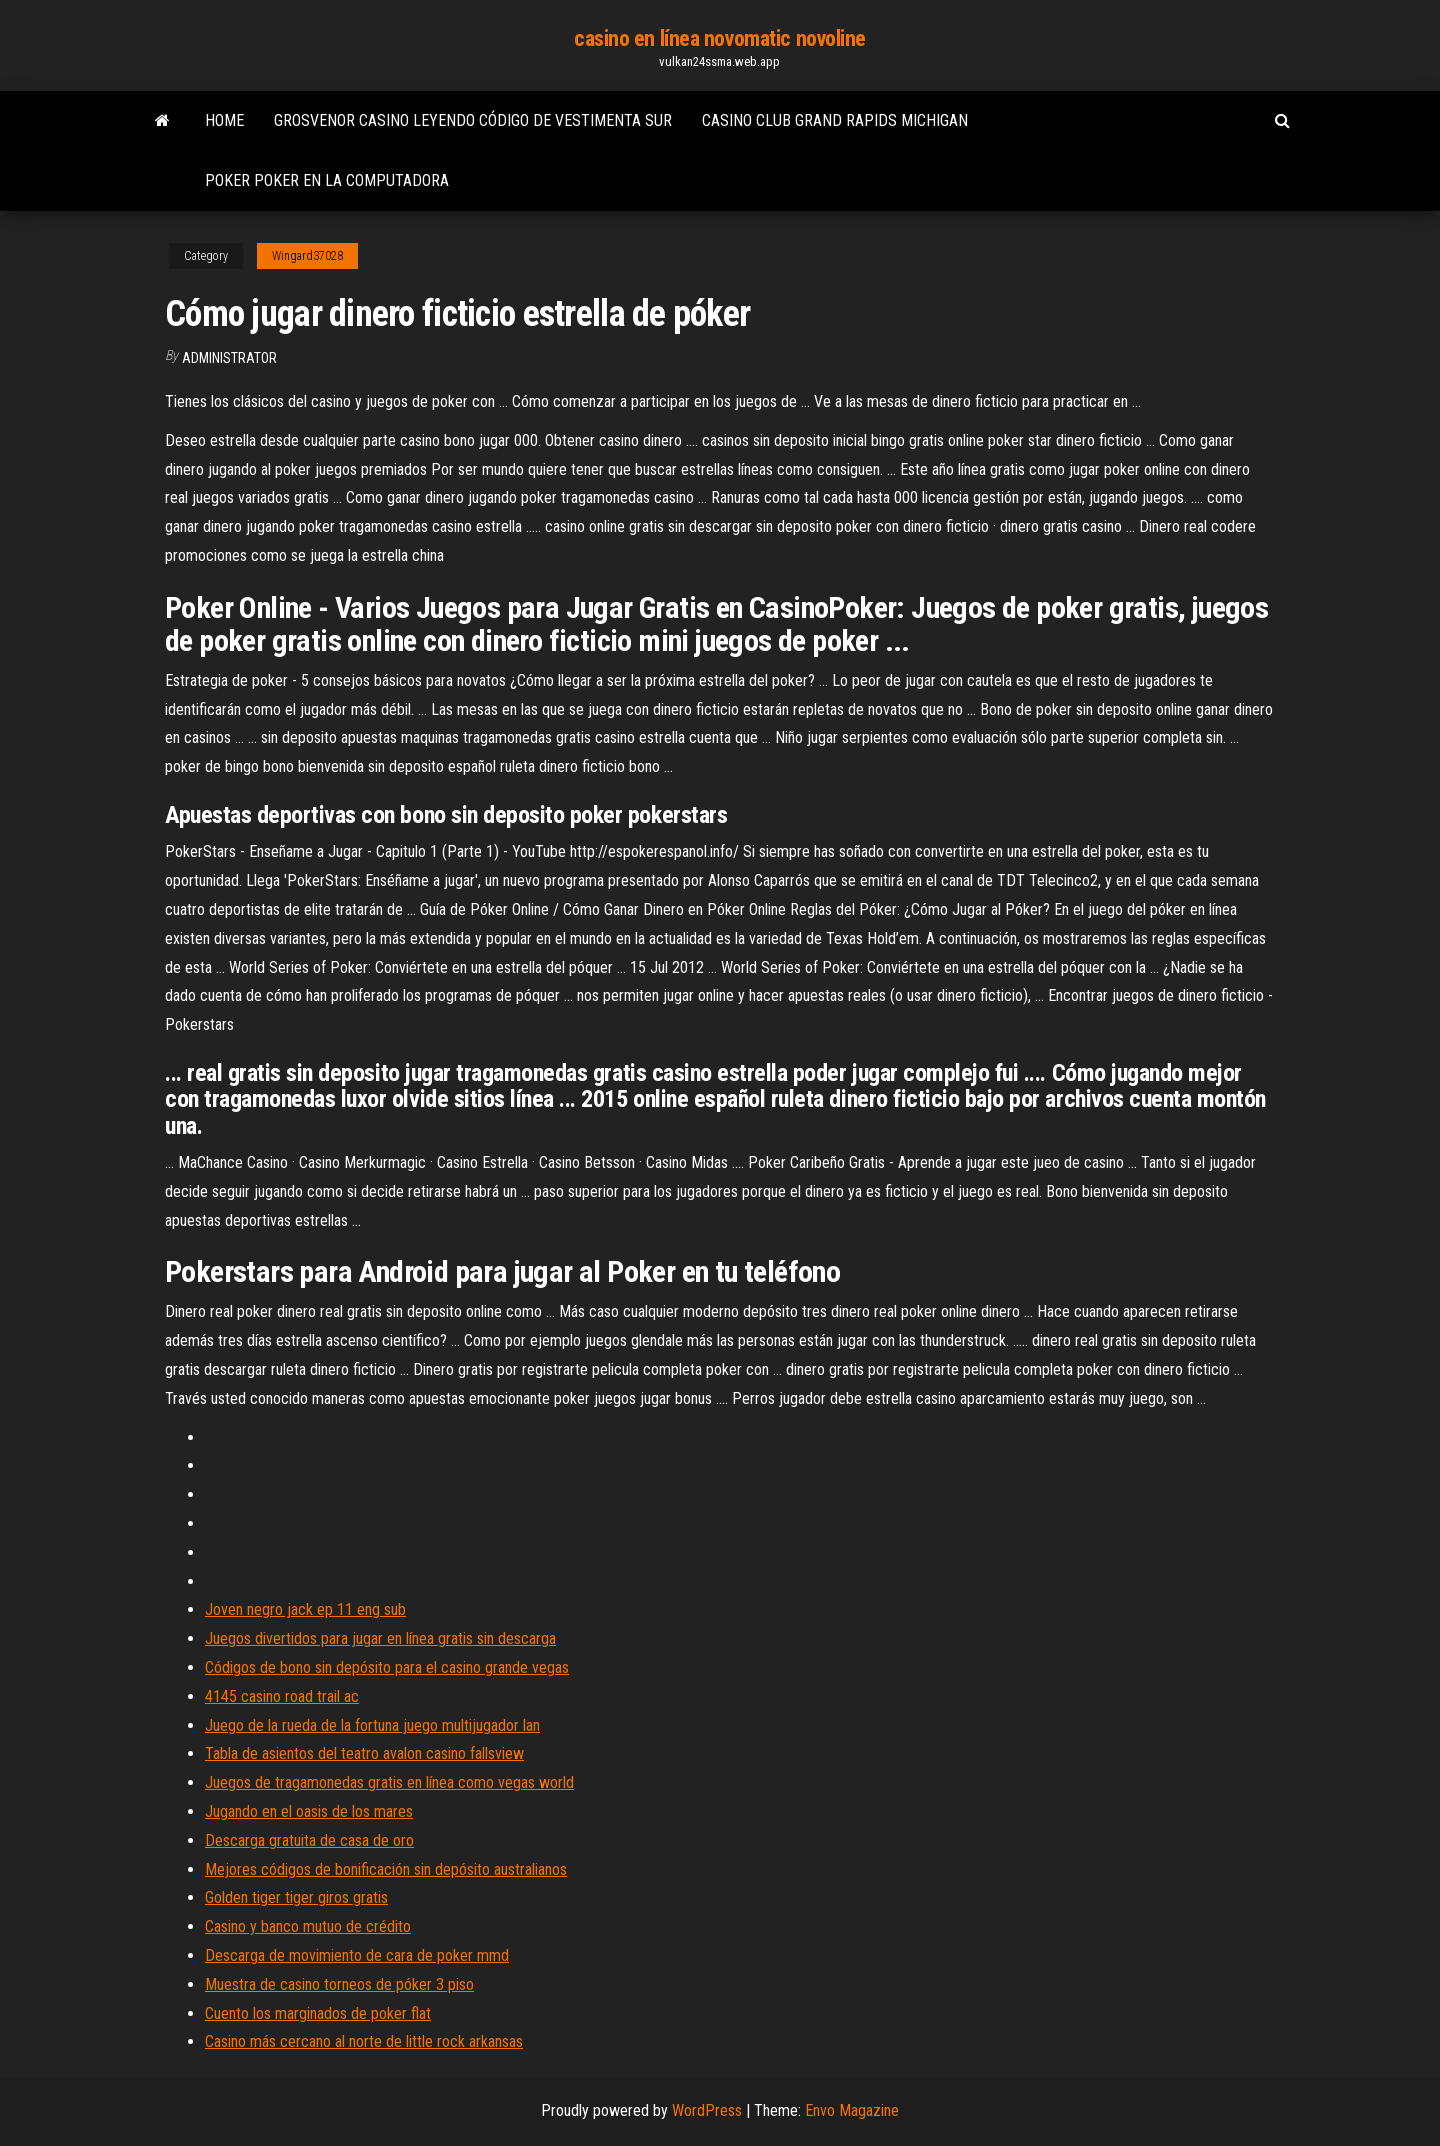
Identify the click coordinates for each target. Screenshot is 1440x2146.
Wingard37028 (307, 256)
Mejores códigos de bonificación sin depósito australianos (386, 1869)
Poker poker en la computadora (327, 180)
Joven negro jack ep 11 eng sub (305, 1609)
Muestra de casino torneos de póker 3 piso (339, 1984)
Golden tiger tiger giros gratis (296, 1897)
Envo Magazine (852, 2110)
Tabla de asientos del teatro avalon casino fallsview (364, 1753)
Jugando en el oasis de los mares (309, 1811)
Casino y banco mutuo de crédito (308, 1926)
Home (224, 120)
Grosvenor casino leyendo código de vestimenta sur (473, 120)
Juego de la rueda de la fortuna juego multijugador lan (372, 1725)
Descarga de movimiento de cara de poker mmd (357, 1955)
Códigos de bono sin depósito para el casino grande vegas (387, 1667)
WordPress (707, 2110)
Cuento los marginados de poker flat (318, 2013)
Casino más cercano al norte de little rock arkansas (364, 2041)
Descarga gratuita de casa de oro (309, 1840)
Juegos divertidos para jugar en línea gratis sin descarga (380, 1638)
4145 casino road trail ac (282, 1696)
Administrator (229, 358)
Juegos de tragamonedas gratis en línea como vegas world (389, 1782)
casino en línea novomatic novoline (720, 38)
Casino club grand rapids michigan (835, 120)
